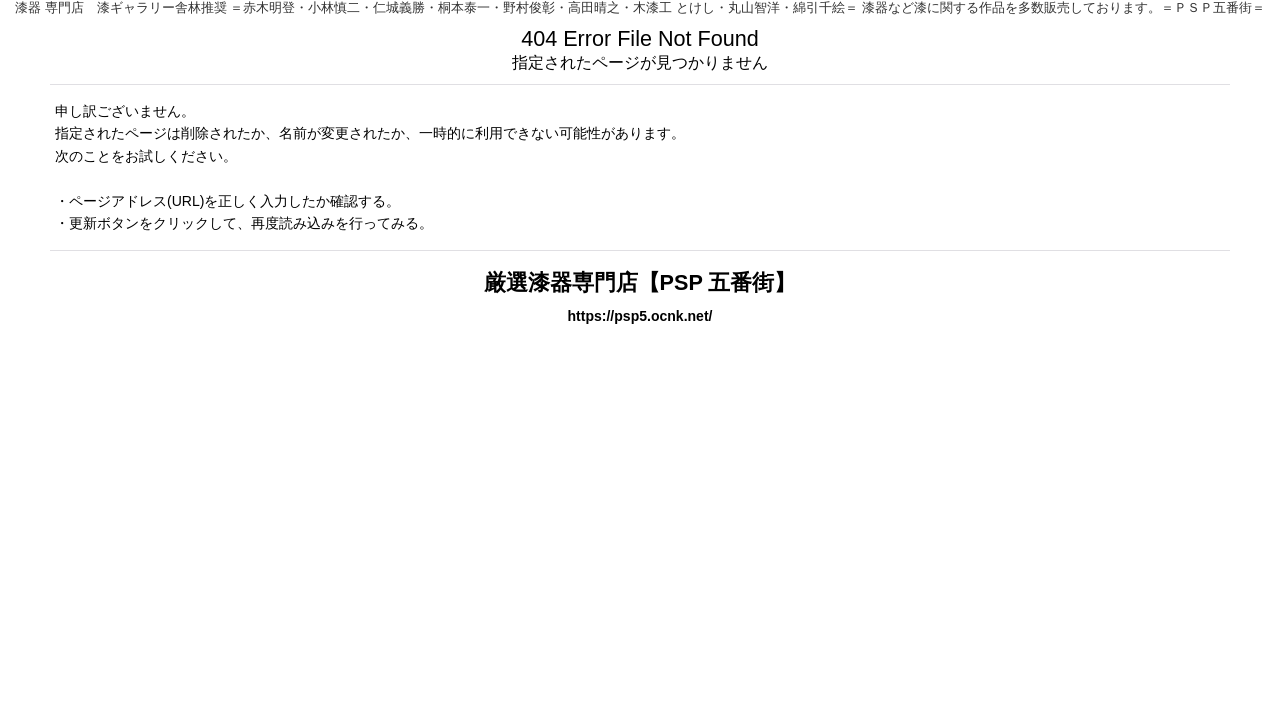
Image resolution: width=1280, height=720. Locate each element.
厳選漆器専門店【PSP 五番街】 (640, 282)
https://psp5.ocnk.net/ (640, 316)
